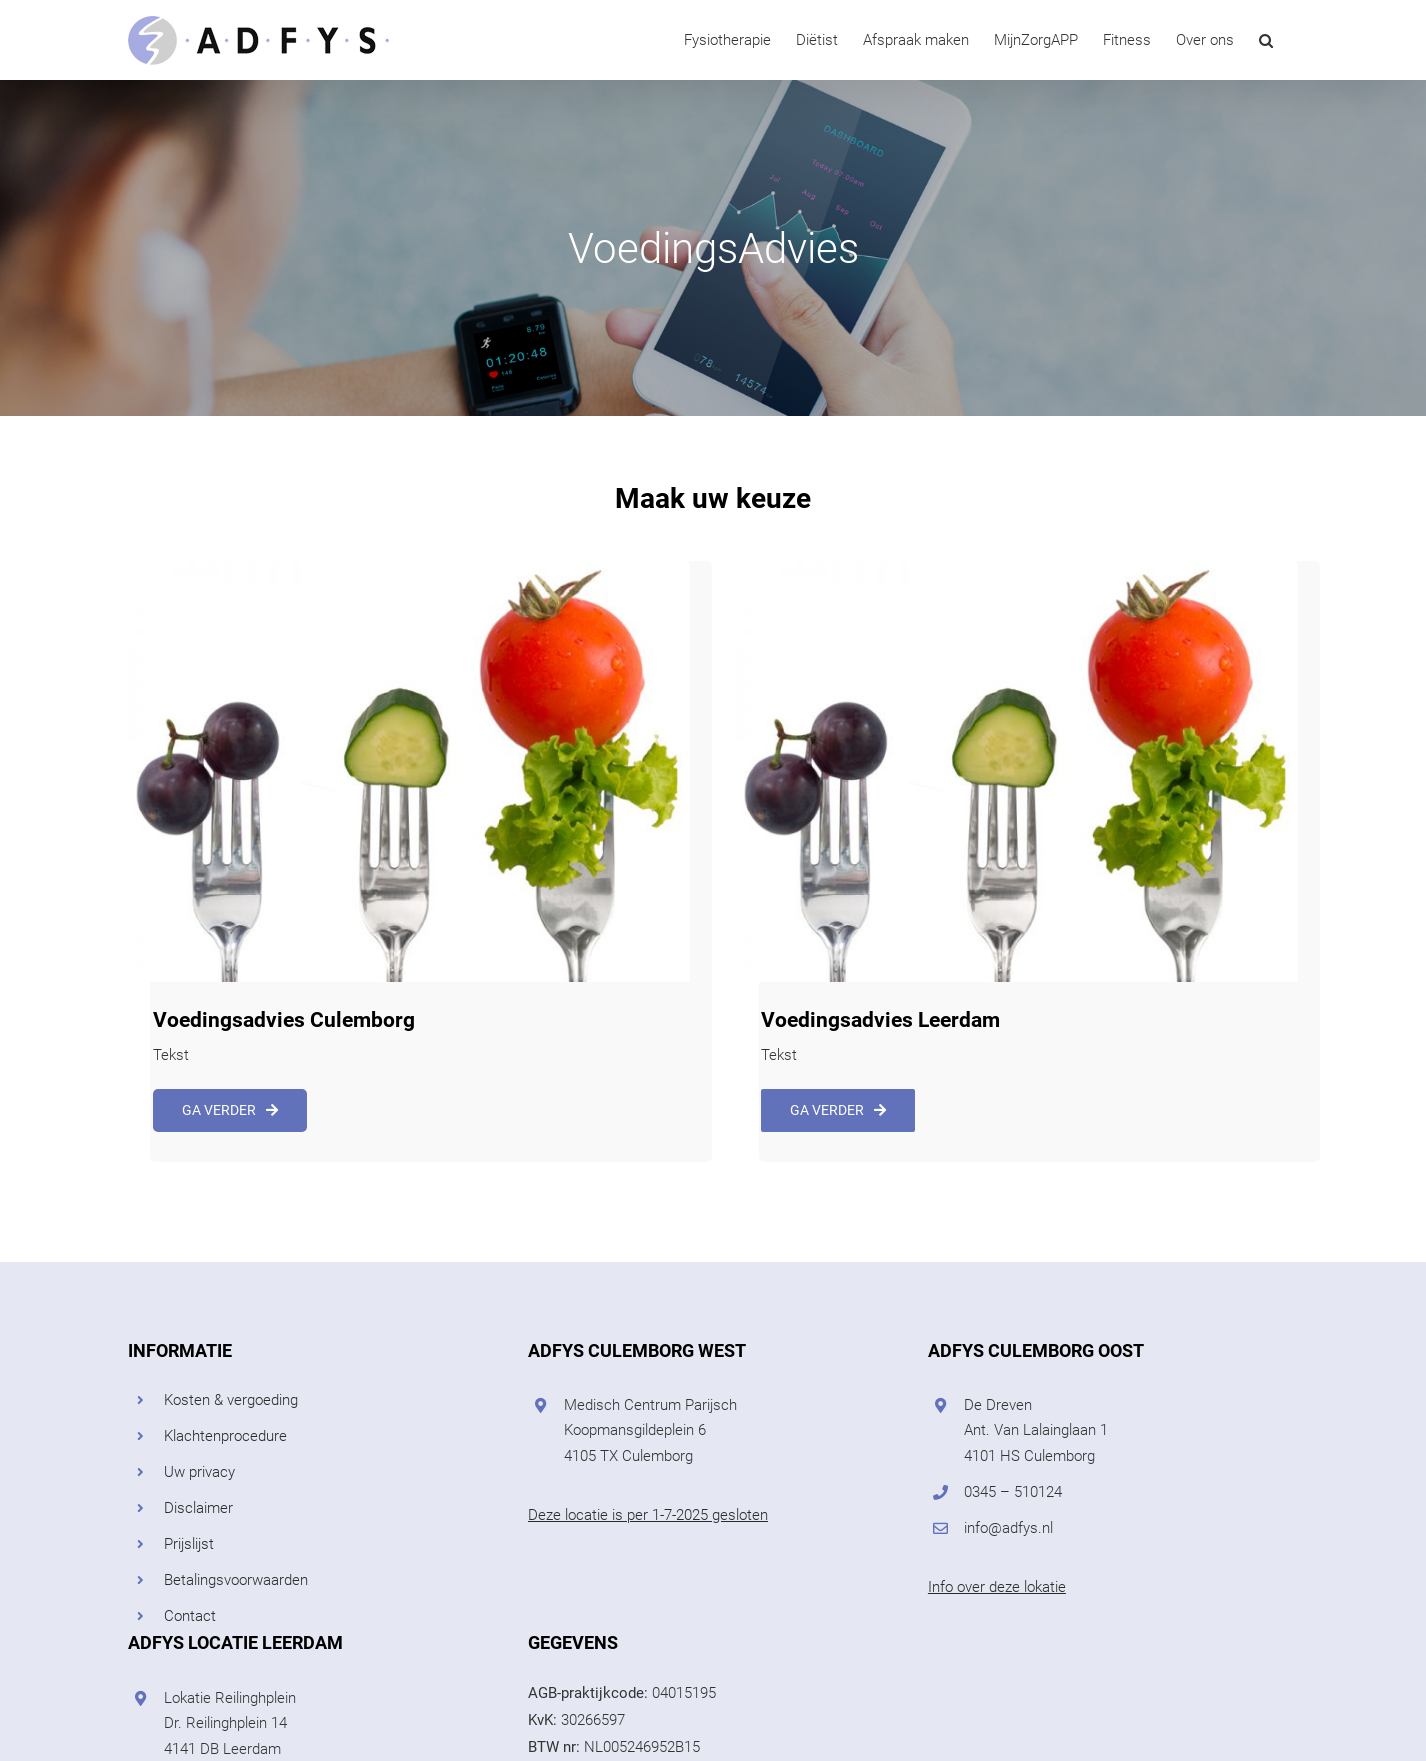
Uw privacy (199, 1472)
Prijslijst (189, 1544)
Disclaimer (198, 1508)
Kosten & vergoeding (231, 1400)
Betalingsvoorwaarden (236, 1580)
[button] (1266, 40)
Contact (190, 1616)
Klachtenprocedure (225, 1436)
